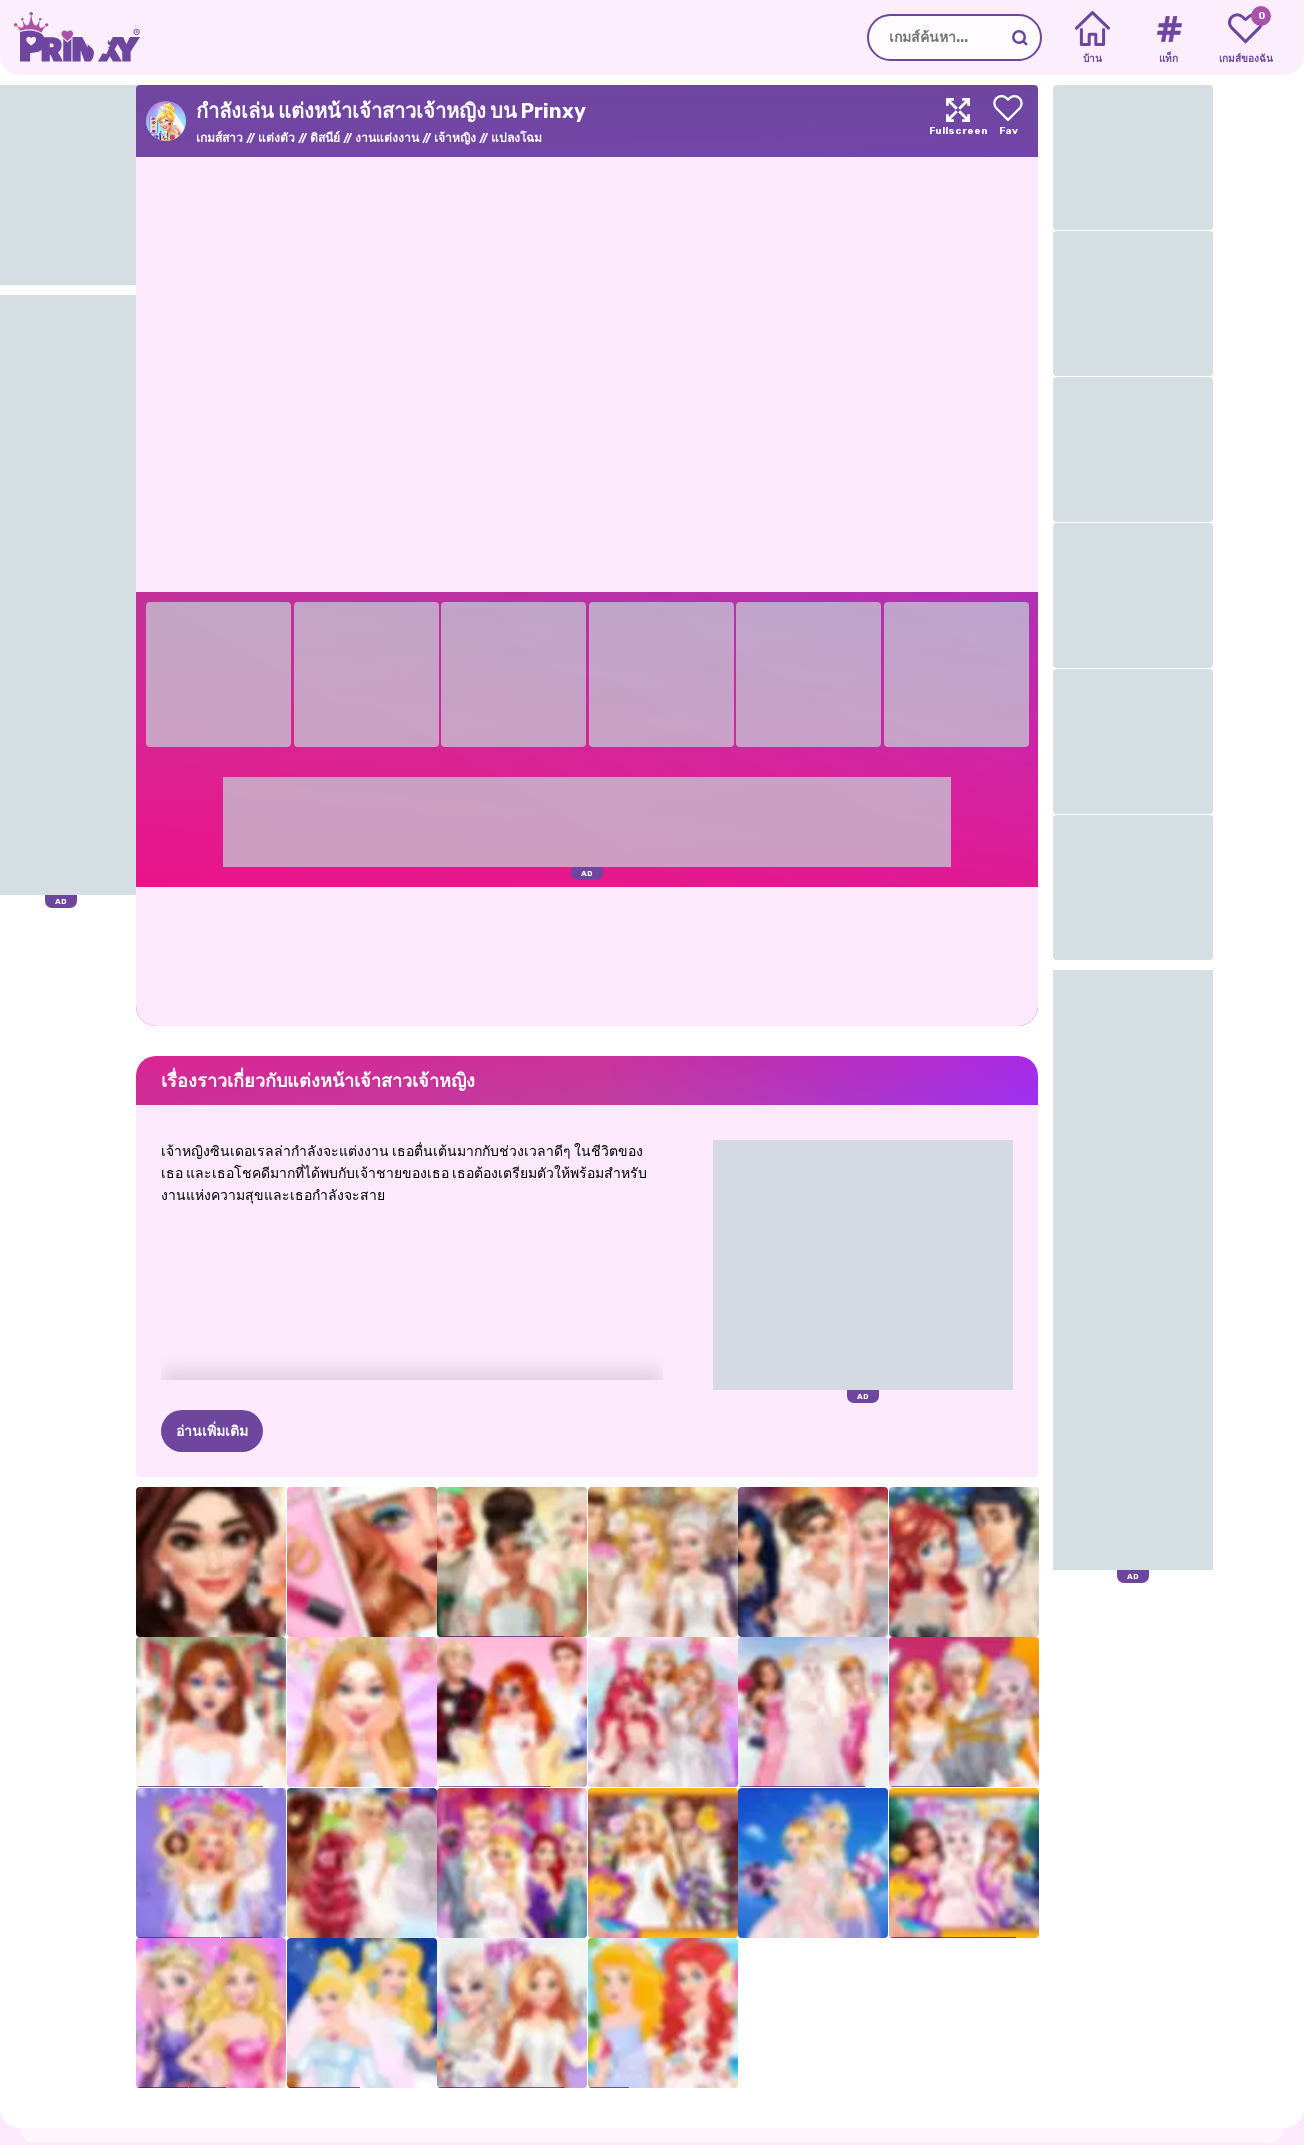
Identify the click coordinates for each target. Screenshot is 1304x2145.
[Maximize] (958, 121)
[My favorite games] (1245, 38)
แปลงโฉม (516, 138)
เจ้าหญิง (455, 138)
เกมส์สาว (219, 138)
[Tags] (1168, 38)
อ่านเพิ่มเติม (212, 1431)
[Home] (1092, 38)
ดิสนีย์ (325, 138)
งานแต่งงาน (387, 138)
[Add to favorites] (1008, 121)
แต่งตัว (276, 138)
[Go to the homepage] (70, 37)
